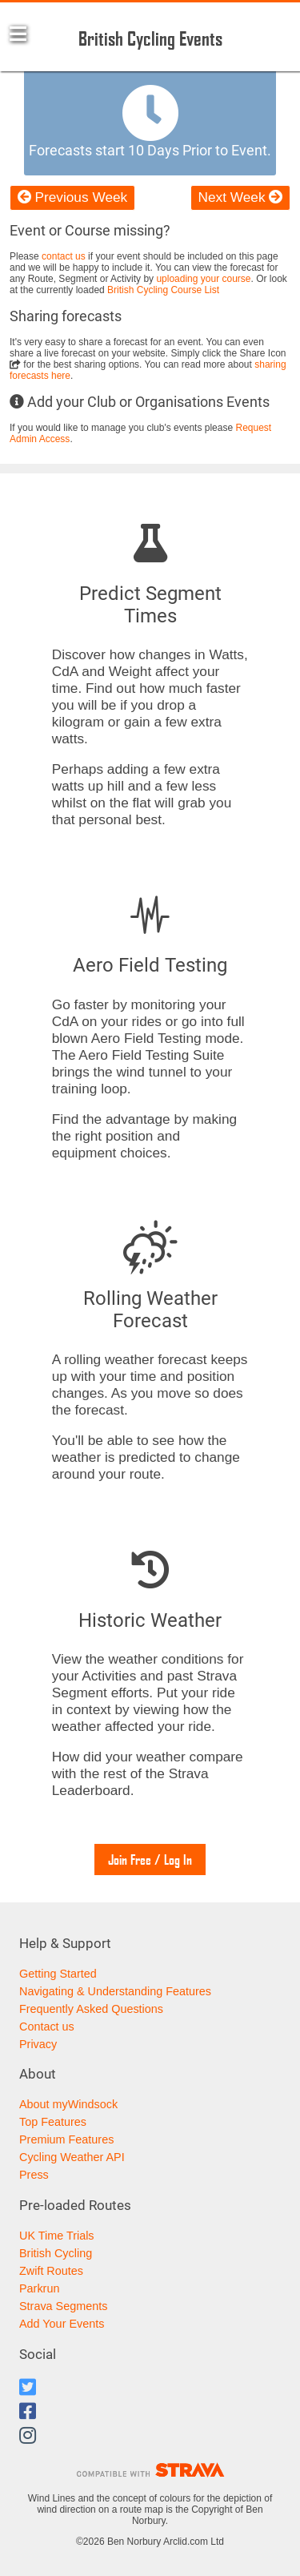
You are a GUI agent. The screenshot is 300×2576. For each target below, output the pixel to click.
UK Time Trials (56, 2235)
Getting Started (58, 1973)
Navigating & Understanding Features (115, 1991)
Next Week (240, 197)
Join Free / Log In (150, 1859)
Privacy (38, 2044)
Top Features (52, 2121)
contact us (64, 256)
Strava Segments (63, 2306)
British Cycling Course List (163, 290)
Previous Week (73, 197)
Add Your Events (61, 2323)
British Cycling (55, 2253)
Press (34, 2174)
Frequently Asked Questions (91, 2008)
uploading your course (203, 278)
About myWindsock (68, 2104)
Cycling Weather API (72, 2157)
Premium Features (66, 2139)
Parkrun (39, 2288)
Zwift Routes (51, 2270)
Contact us (46, 2026)
